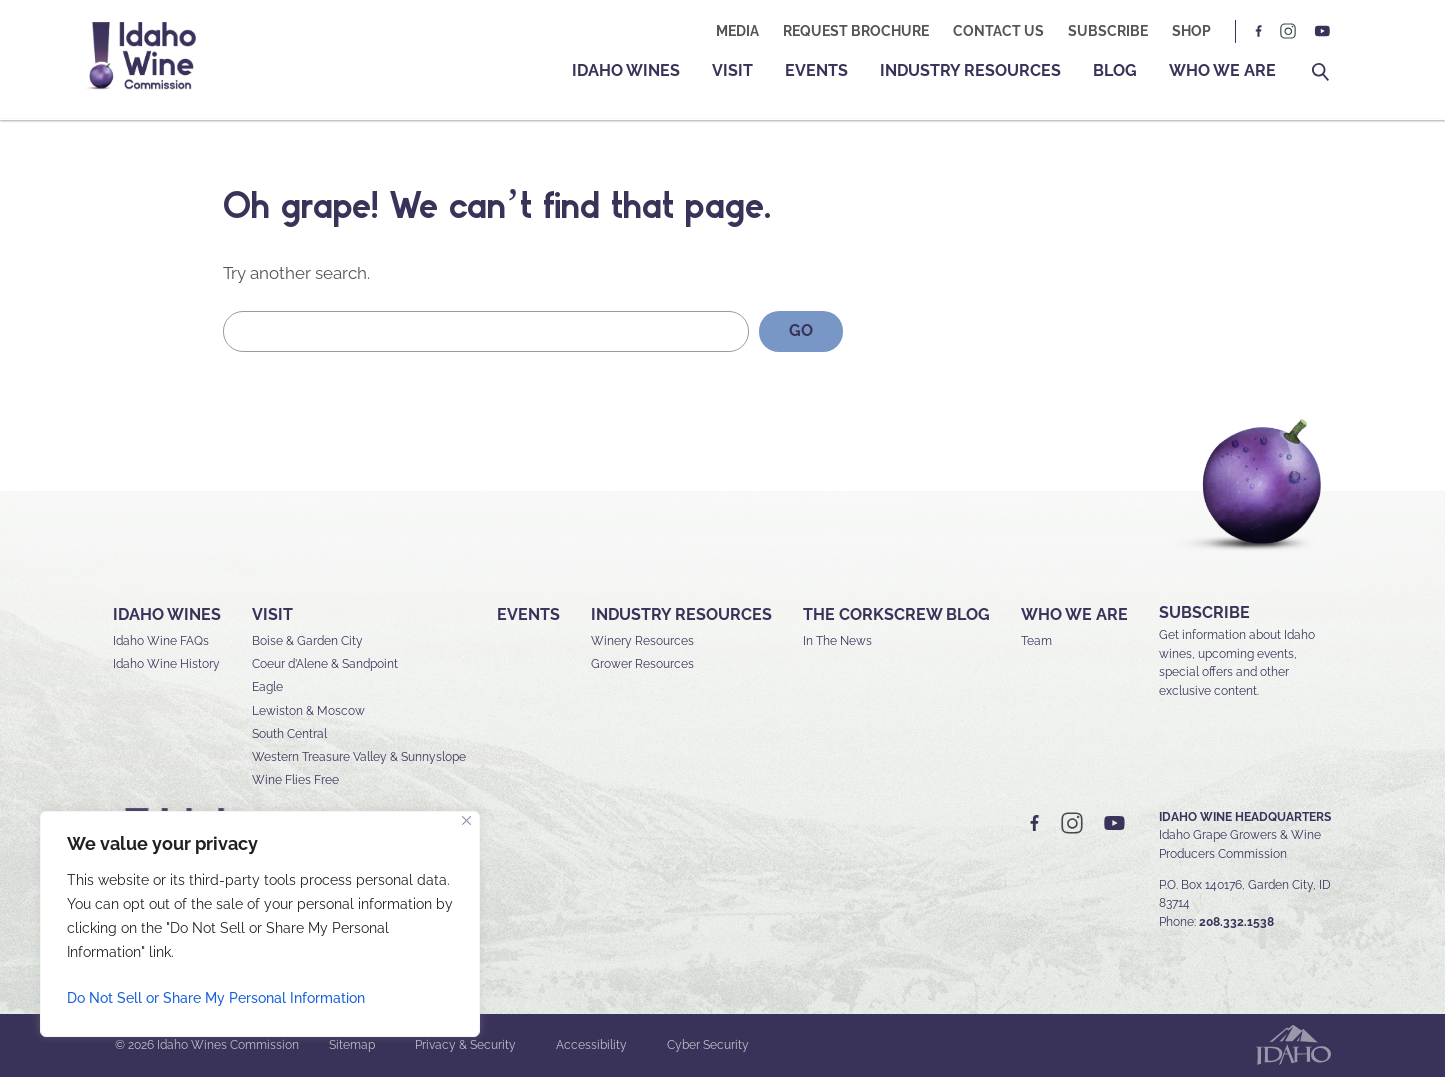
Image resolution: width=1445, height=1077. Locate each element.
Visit (732, 70)
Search (1320, 72)
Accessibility (591, 1045)
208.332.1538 (1236, 922)
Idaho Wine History (166, 664)
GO (801, 330)
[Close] (466, 820)
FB (1259, 31)
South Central (289, 734)
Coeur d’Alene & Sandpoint (325, 664)
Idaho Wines (626, 70)
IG (1288, 31)
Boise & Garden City (307, 641)
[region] (260, 924)
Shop (1191, 31)
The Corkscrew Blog (896, 614)
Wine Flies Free (295, 780)
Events (816, 70)
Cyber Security (708, 1045)
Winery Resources (642, 641)
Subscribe (1108, 31)
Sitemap (352, 1045)
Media (737, 31)
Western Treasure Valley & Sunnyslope (359, 757)
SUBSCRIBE (1204, 612)
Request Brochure (856, 31)
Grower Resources (642, 664)
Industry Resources (970, 70)
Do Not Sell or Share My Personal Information (216, 998)
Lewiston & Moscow (308, 711)
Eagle (267, 687)
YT (1322, 31)
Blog (1115, 70)
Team (1036, 641)
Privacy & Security (465, 1045)
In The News (837, 641)
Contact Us (998, 31)
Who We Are (1222, 70)
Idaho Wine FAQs (161, 641)
